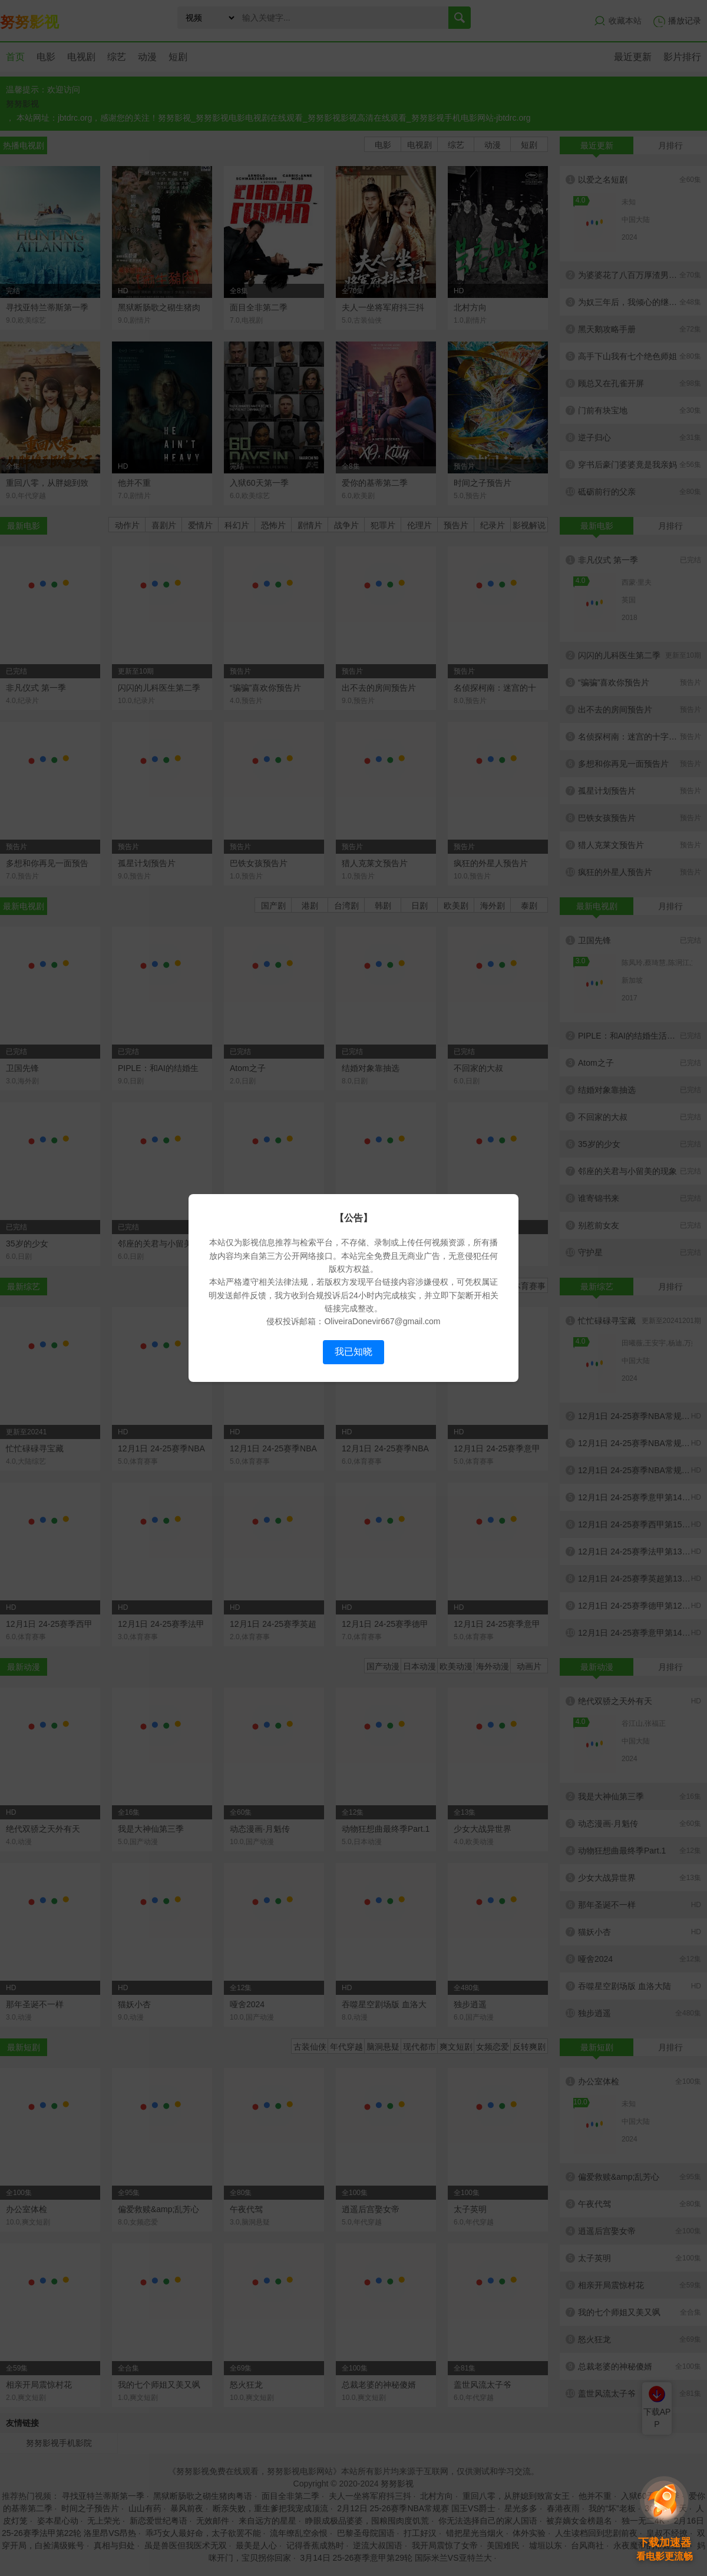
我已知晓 (353, 1352)
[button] (664, 2518)
